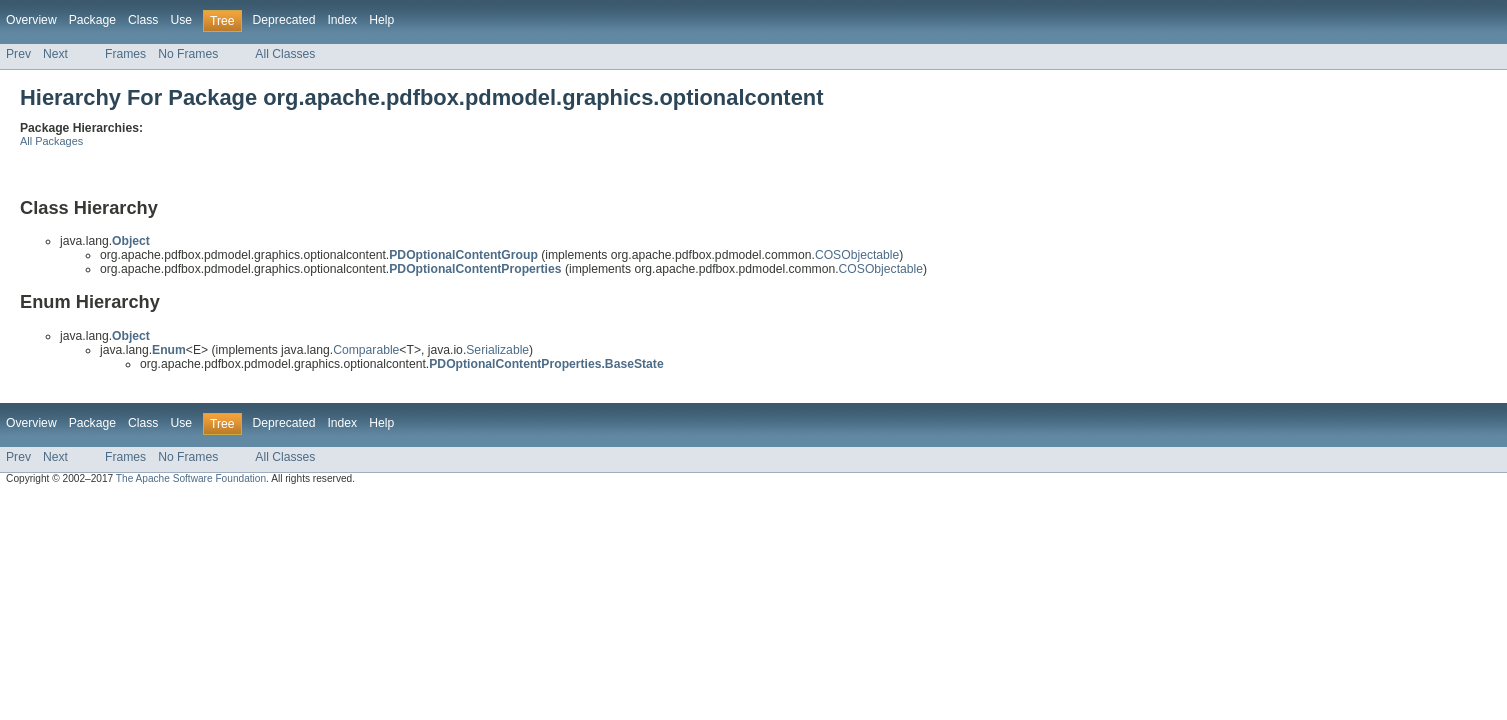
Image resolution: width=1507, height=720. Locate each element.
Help (381, 20)
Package (92, 20)
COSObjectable (857, 255)
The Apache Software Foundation (191, 478)
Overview (31, 20)
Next (55, 54)
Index (342, 20)
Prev (18, 54)
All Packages (51, 141)
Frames (125, 54)
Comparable (366, 350)
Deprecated (284, 20)
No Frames (188, 54)
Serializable (497, 350)
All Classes (285, 54)
